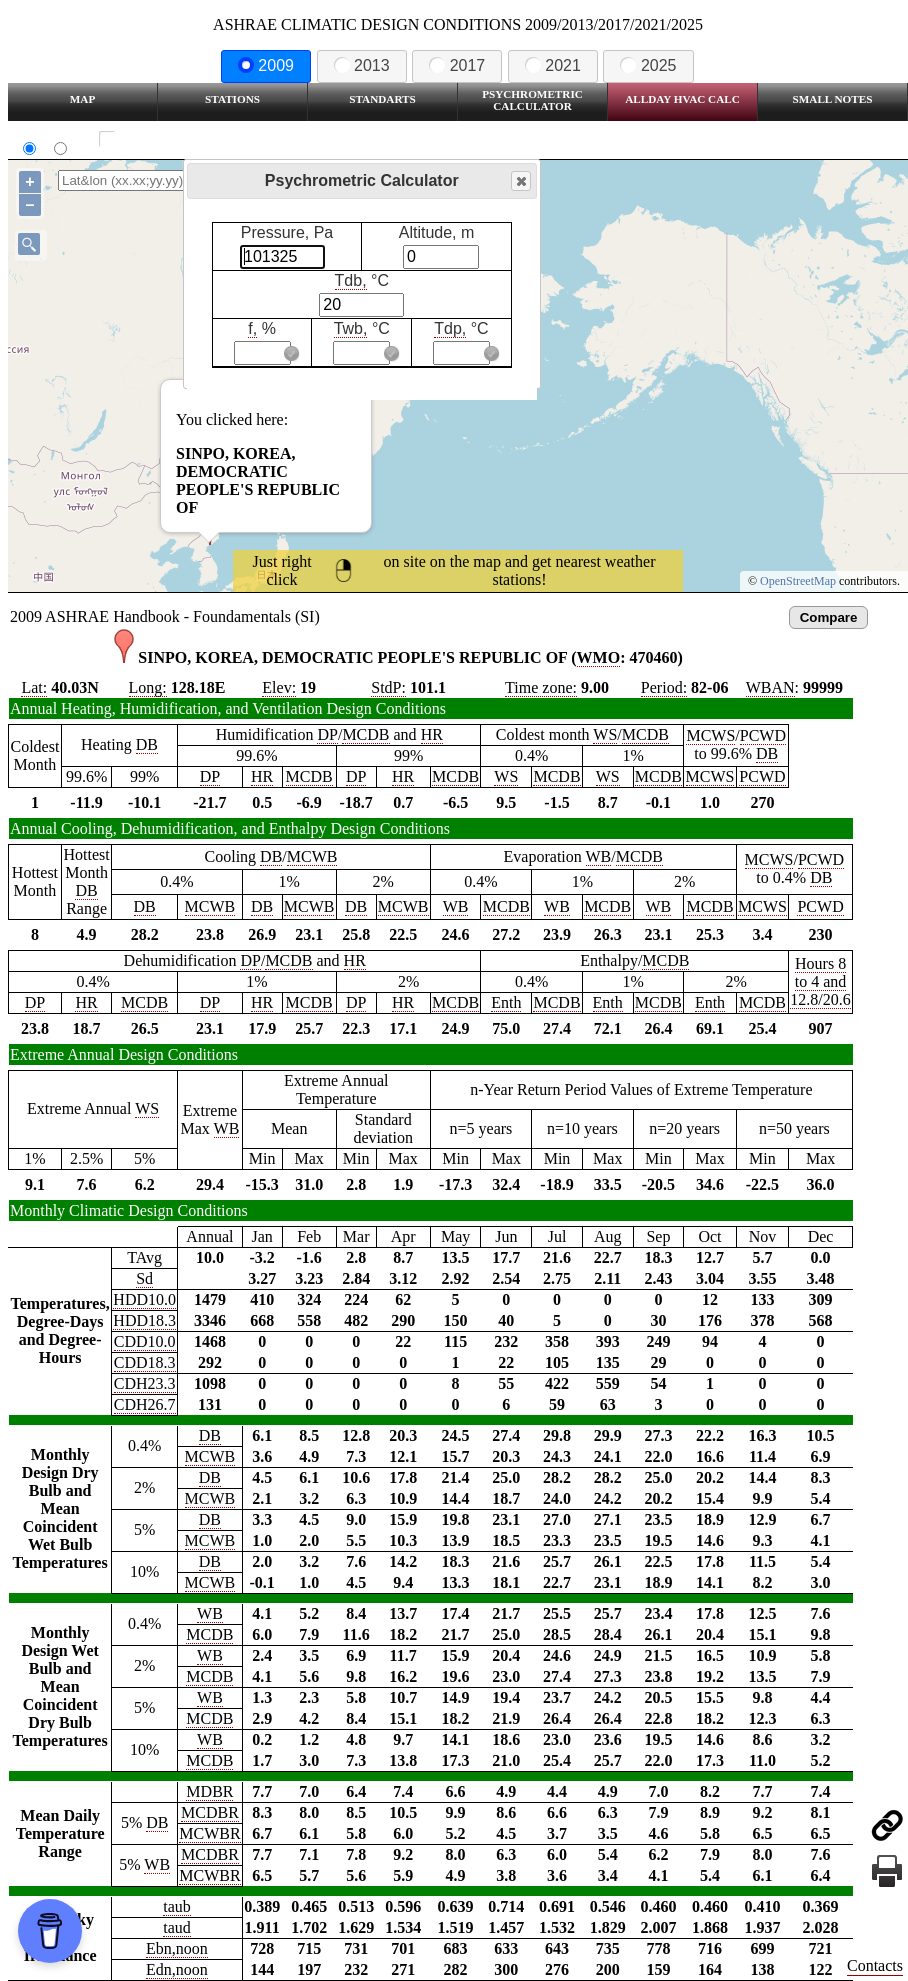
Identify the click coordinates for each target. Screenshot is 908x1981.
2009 (266, 65)
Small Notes (833, 99)
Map (82, 99)
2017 (457, 65)
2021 (553, 65)
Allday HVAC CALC (682, 99)
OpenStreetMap (798, 581)
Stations (232, 99)
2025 (648, 65)
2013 (362, 65)
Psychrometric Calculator (532, 100)
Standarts (382, 99)
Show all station (165, 139)
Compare (829, 617)
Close (520, 181)
